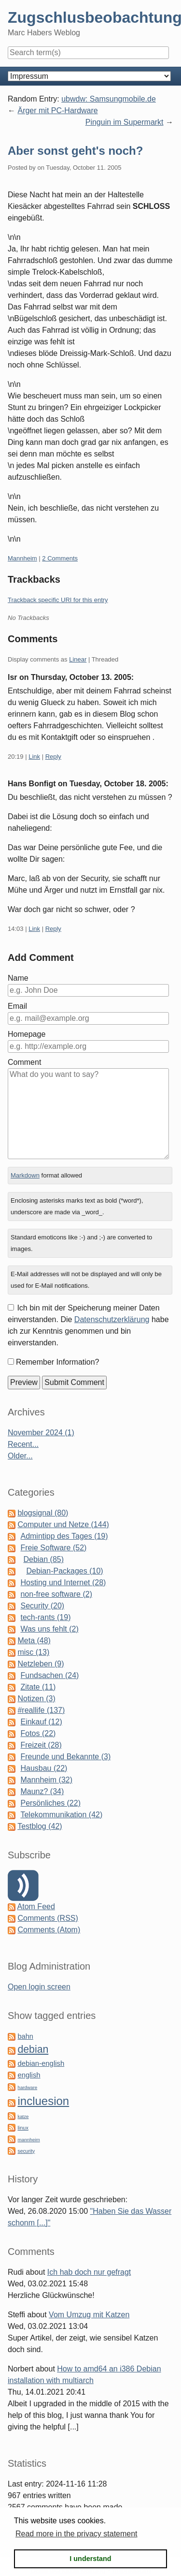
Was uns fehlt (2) (49, 1629)
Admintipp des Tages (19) (64, 1536)
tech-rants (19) (45, 1617)
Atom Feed (36, 1906)
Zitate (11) (38, 1687)
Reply (53, 756)
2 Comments (60, 558)
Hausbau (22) (43, 1768)
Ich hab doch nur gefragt (89, 2272)
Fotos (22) (38, 1733)
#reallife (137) (41, 1710)
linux (22, 2128)
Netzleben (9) (40, 1664)
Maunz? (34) (42, 1791)
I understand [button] (90, 2558)
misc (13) (33, 1652)
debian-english (40, 2063)
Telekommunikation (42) (61, 1815)
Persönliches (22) (50, 1803)
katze (22, 2116)
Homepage (26, 1034)
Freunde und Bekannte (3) (65, 1756)
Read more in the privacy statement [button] (76, 2534)
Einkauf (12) (41, 1722)
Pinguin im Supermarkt (124, 122)
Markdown (25, 1175)
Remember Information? (57, 1362)
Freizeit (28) (40, 1745)
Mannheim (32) (46, 1780)
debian (32, 2049)
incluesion (43, 2100)
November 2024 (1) (41, 1432)
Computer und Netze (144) (63, 1524)
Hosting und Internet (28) (63, 1582)
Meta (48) (33, 1640)
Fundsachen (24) (49, 1675)
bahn (25, 2036)
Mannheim (22, 558)
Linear (77, 659)
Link (34, 756)
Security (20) (42, 1606)
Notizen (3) (36, 1698)
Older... (20, 1456)
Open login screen (39, 1987)
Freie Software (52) (53, 1548)
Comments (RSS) (47, 1918)
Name (18, 978)
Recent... (23, 1444)
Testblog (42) (39, 1826)
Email (17, 1006)
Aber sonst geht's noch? (75, 150)
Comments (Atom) (48, 1930)
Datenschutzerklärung (112, 1319)
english (28, 2075)
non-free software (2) (56, 1594)
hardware (27, 2087)
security (26, 2151)
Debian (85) (43, 1559)
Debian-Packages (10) (64, 1571)
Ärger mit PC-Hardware (57, 110)
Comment (24, 1062)
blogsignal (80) (42, 1513)
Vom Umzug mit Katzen (89, 2315)
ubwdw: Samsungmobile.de (108, 99)
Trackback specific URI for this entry (58, 600)
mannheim (28, 2139)
